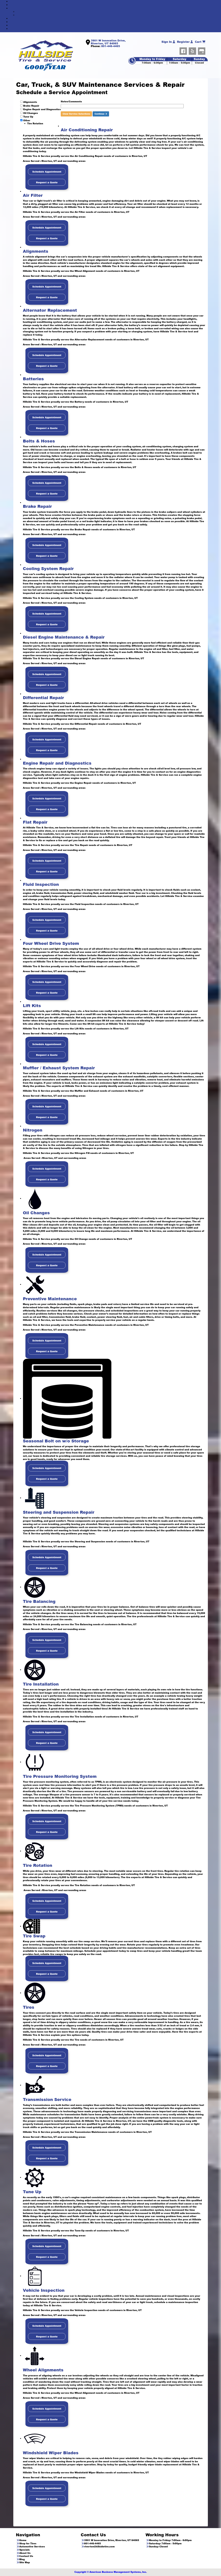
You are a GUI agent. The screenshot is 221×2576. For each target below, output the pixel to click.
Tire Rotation (37, 1865)
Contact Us (26, 2556)
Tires (28, 2007)
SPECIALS (114, 18)
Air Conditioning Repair (87, 129)
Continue (101, 113)
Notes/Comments (71, 101)
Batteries (33, 378)
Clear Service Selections (76, 113)
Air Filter (33, 195)
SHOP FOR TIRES (114, 4)
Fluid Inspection (41, 884)
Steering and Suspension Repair (58, 1512)
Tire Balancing (39, 1601)
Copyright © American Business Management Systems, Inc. (110, 2571)
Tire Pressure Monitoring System (60, 1776)
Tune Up (28, 116)
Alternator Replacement (50, 310)
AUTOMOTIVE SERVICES (114, 8)
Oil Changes (30, 113)
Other (40, 122)
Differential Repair (43, 697)
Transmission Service (47, 2099)
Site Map (24, 2562)
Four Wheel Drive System (51, 943)
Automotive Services (32, 2546)
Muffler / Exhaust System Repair (59, 1068)
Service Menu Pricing (117, 15)
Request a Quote (47, 182)
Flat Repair (35, 822)
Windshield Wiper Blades (51, 2452)
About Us (25, 2553)
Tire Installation (41, 1684)
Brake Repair (31, 105)
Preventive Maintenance (50, 1298)
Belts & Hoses (39, 441)
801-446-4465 (110, 46)
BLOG (114, 28)
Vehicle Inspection (44, 2290)
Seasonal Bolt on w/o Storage (56, 1441)
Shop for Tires (27, 2543)
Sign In (168, 42)
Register (185, 42)
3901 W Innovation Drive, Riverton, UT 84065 (108, 42)
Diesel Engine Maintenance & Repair (64, 637)
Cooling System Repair (48, 568)
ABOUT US (114, 22)
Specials (24, 2549)
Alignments (30, 102)
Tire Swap (34, 1936)
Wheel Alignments (43, 2370)
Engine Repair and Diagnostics (42, 109)
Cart (200, 42)
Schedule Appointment (46, 171)
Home (22, 2540)
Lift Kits (32, 1005)
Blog (22, 2559)
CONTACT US (114, 25)
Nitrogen (32, 1130)
